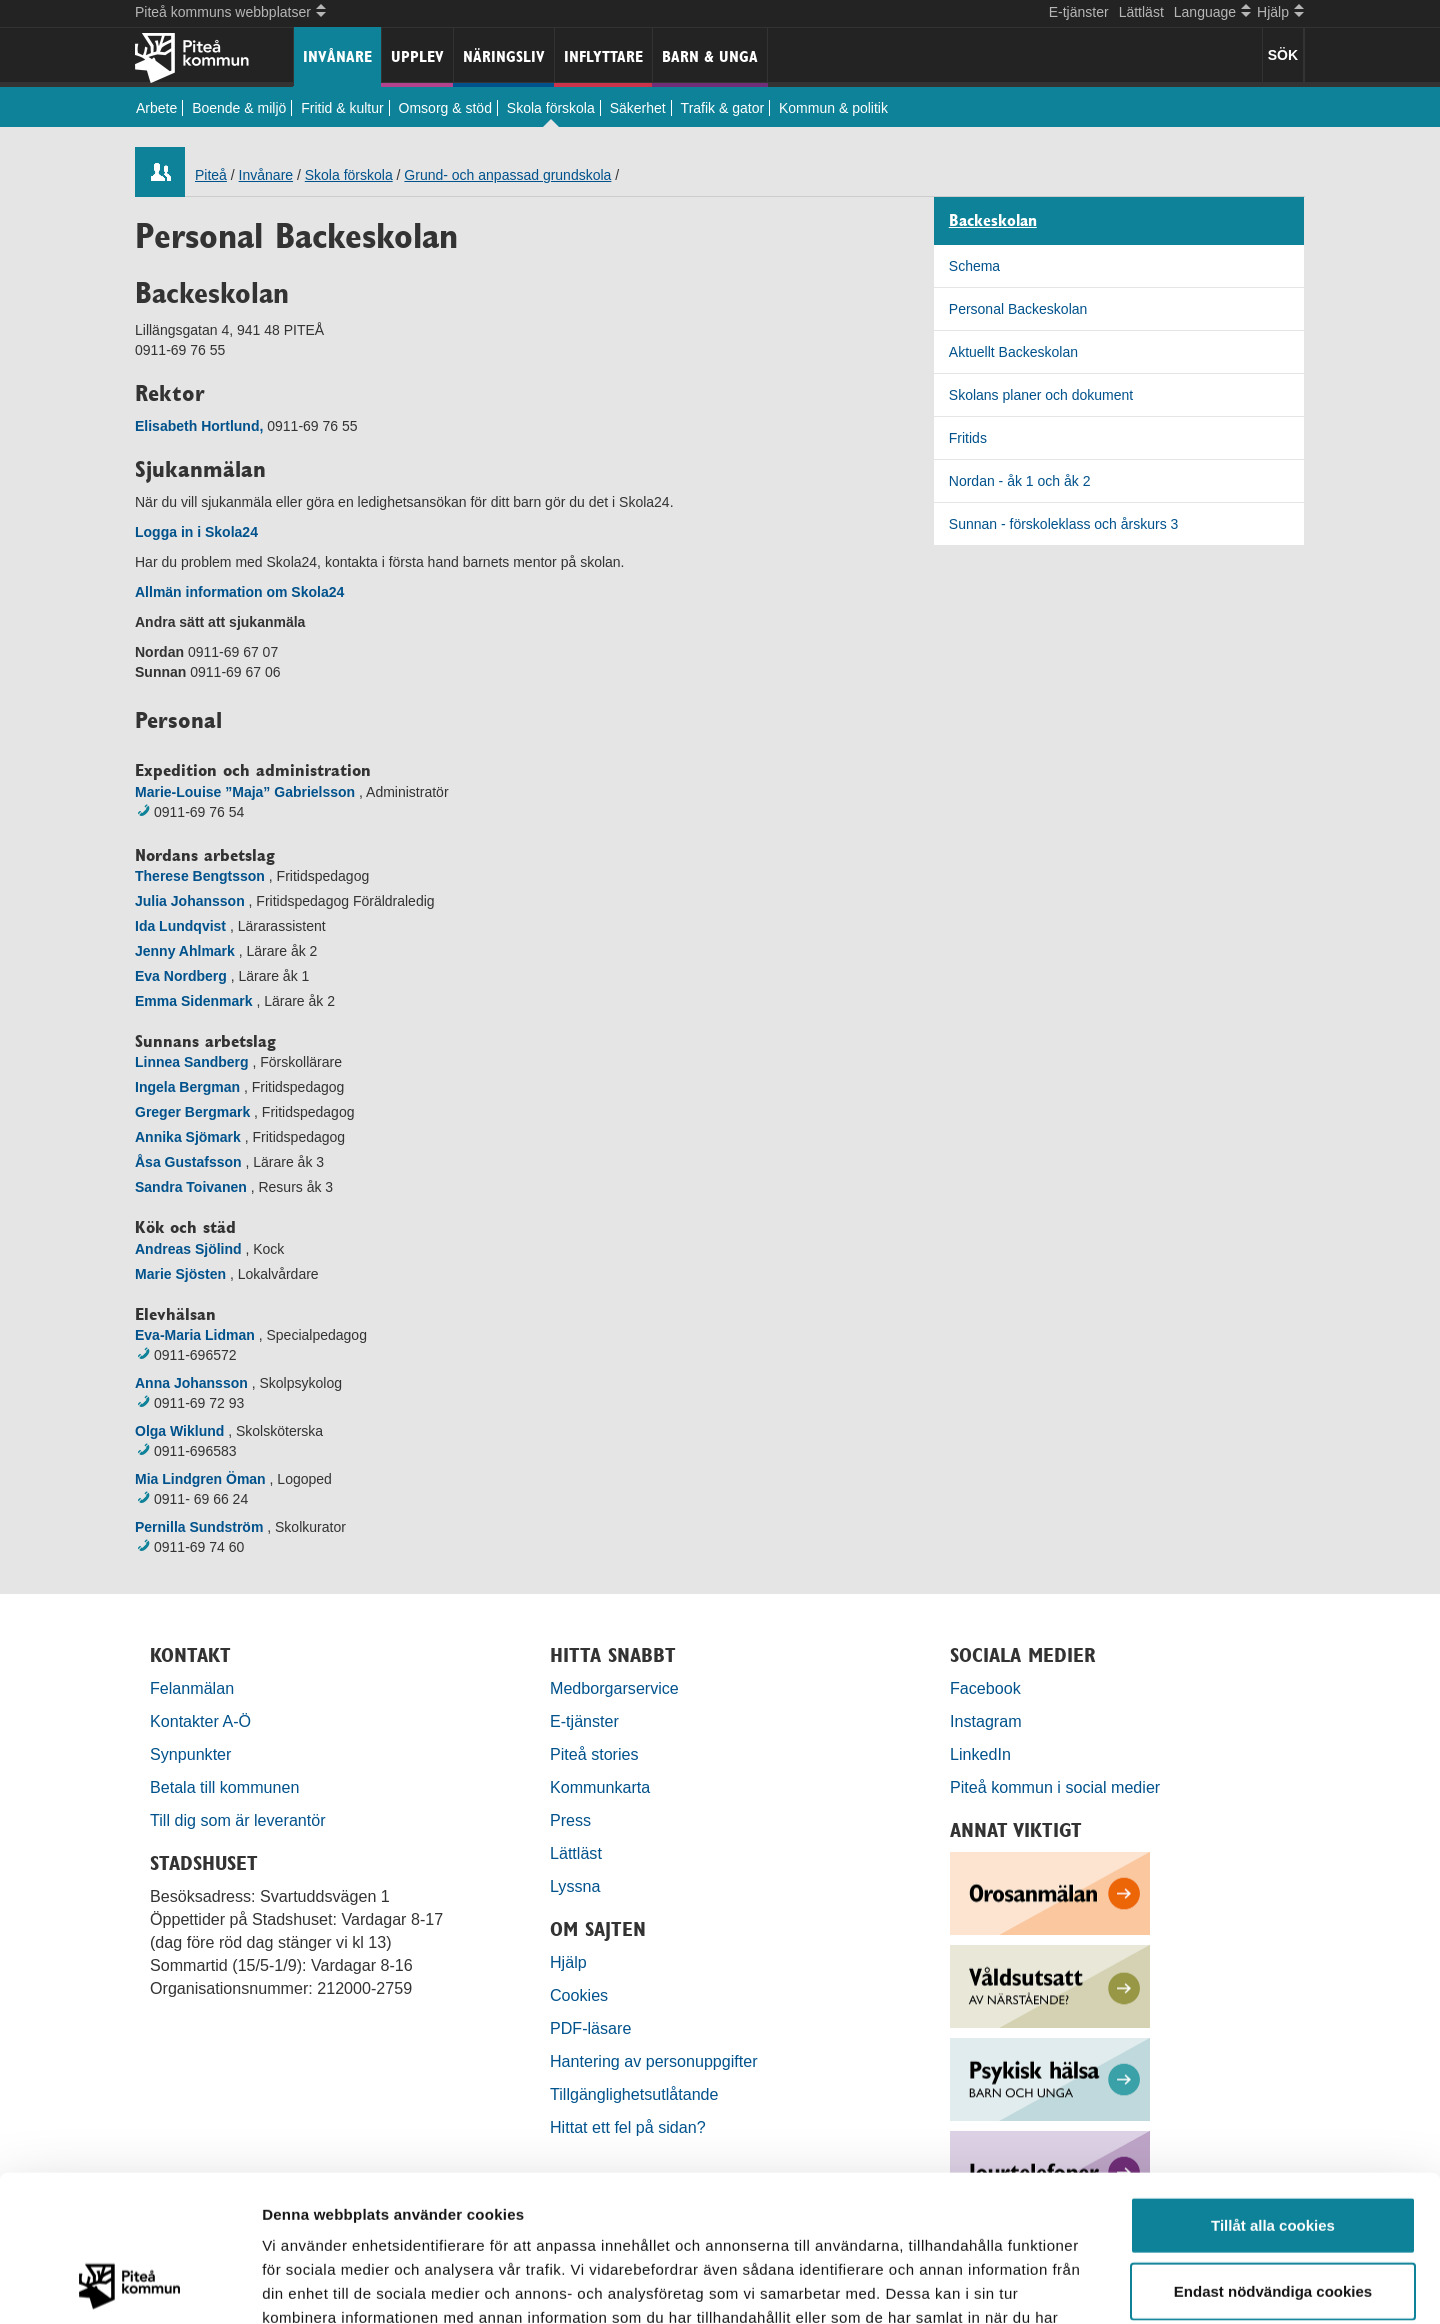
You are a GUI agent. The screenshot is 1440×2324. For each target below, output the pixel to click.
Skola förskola (551, 108)
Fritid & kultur (342, 108)
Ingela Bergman (187, 1087)
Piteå (211, 175)
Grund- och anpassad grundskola (507, 175)
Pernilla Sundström (199, 1527)
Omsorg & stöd (445, 108)
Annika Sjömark (188, 1137)
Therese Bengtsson (200, 876)
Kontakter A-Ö (200, 1721)
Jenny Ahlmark (185, 951)
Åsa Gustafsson (188, 1162)
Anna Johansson (191, 1383)
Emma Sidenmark (194, 1001)
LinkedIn (980, 1754)
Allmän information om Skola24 (239, 592)
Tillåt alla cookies (1273, 2087)
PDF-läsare (590, 2028)
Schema (974, 266)
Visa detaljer (1086, 2284)
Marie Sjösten (180, 1274)
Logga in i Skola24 (196, 532)
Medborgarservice (614, 1688)
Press (570, 1820)
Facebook (985, 1688)
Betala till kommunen (224, 1787)
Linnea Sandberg (192, 1062)
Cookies (579, 1995)
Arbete (156, 108)
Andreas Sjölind (188, 1249)
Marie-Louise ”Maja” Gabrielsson (245, 792)
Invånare (337, 56)
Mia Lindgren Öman (200, 1479)
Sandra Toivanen (191, 1187)
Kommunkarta (600, 1787)
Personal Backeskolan (1018, 309)
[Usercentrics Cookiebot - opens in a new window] (129, 2285)
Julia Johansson (190, 901)
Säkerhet (638, 108)
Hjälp (568, 1962)
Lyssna (575, 1886)
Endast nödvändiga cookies (1273, 2153)
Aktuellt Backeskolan (1013, 352)
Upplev (417, 56)
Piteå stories (594, 1754)
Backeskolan (993, 221)
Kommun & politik (833, 108)
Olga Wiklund (179, 1431)
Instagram (986, 1721)
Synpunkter (190, 1754)
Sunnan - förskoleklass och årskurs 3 (1064, 524)
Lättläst (1141, 12)
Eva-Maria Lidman (195, 1335)
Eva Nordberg (181, 976)
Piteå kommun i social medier (1055, 1787)
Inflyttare (603, 56)
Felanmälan (192, 1688)
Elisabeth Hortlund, (199, 426)
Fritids (968, 438)
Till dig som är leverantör (240, 1820)
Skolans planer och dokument (1041, 395)
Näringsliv (504, 56)
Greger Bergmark (192, 1112)
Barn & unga (710, 56)
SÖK (1283, 55)
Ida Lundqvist (180, 926)
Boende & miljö (239, 108)
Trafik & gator (723, 108)
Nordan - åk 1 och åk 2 (1020, 481)
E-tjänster (1079, 12)
